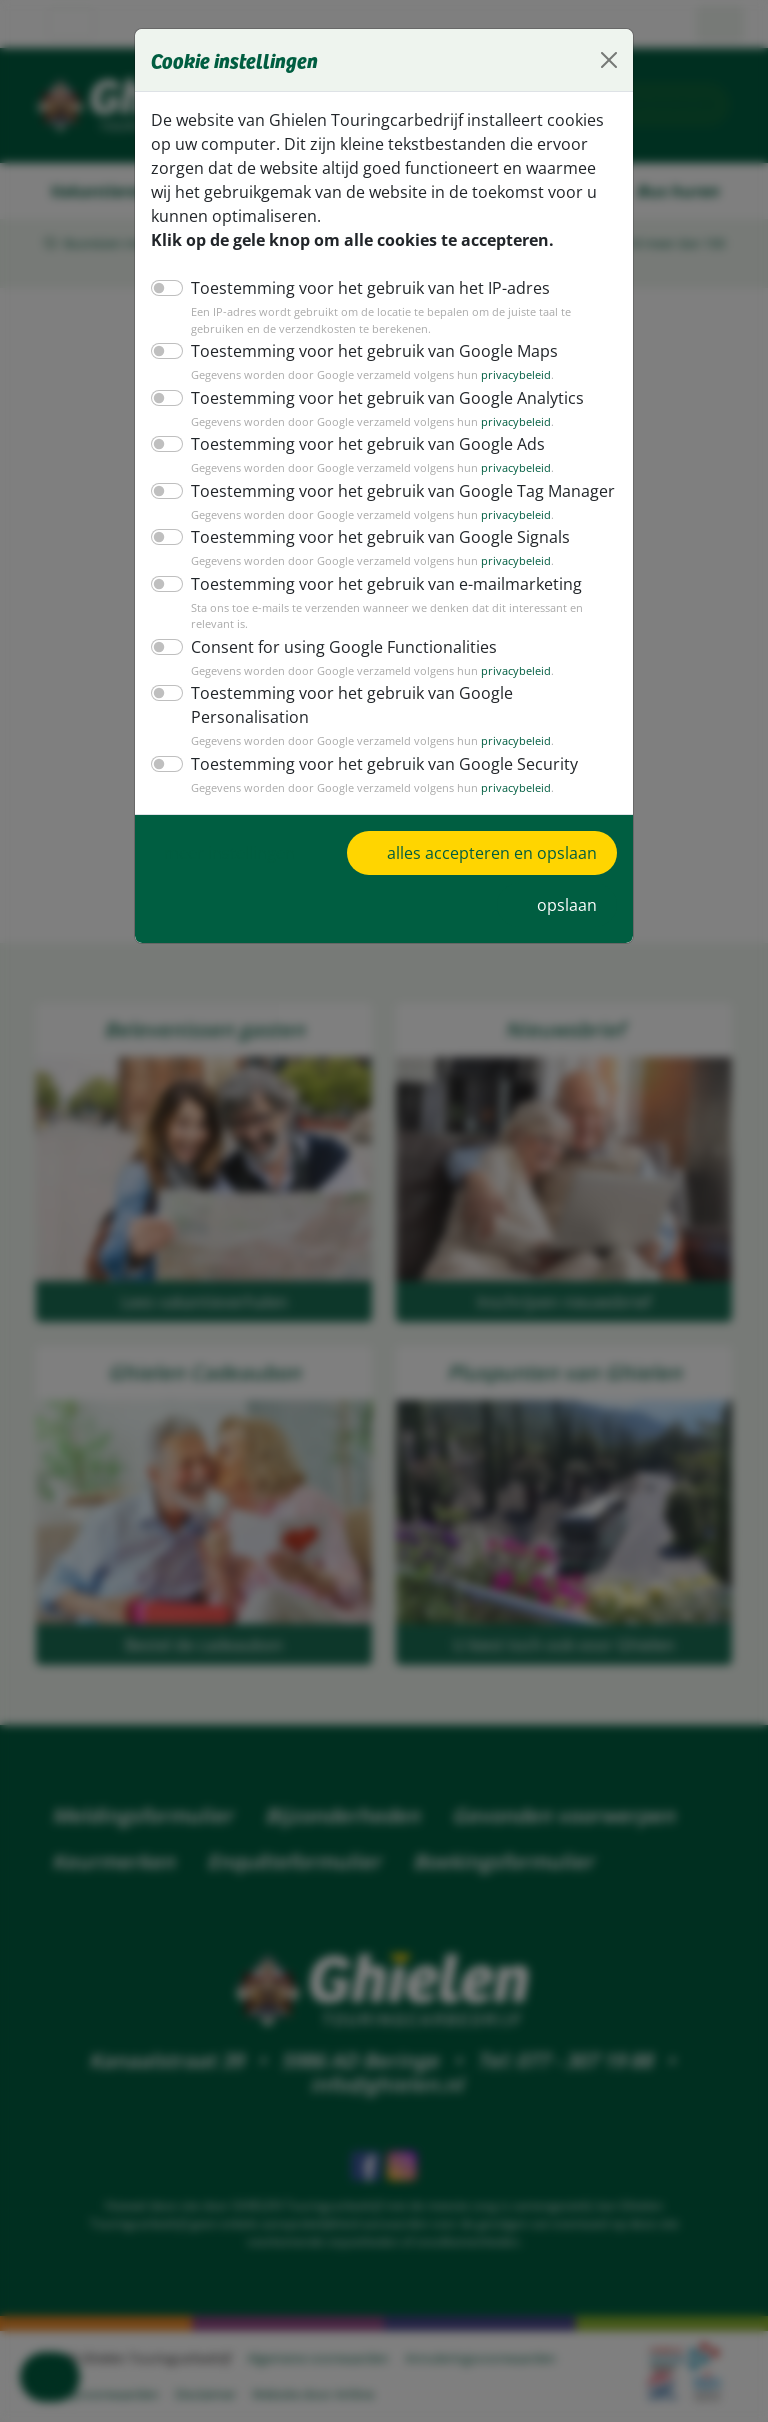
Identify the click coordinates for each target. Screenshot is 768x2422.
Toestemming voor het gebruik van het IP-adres (359, 287)
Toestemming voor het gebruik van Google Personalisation (398, 676)
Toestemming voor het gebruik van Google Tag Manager (390, 490)
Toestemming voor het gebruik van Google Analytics (375, 397)
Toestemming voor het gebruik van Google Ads (357, 443)
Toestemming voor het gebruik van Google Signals (370, 536)
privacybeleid (495, 375)
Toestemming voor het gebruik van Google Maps (363, 350)
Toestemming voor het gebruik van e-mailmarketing (372, 583)
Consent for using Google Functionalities (335, 629)
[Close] (609, 60)
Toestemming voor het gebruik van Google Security (372, 722)
